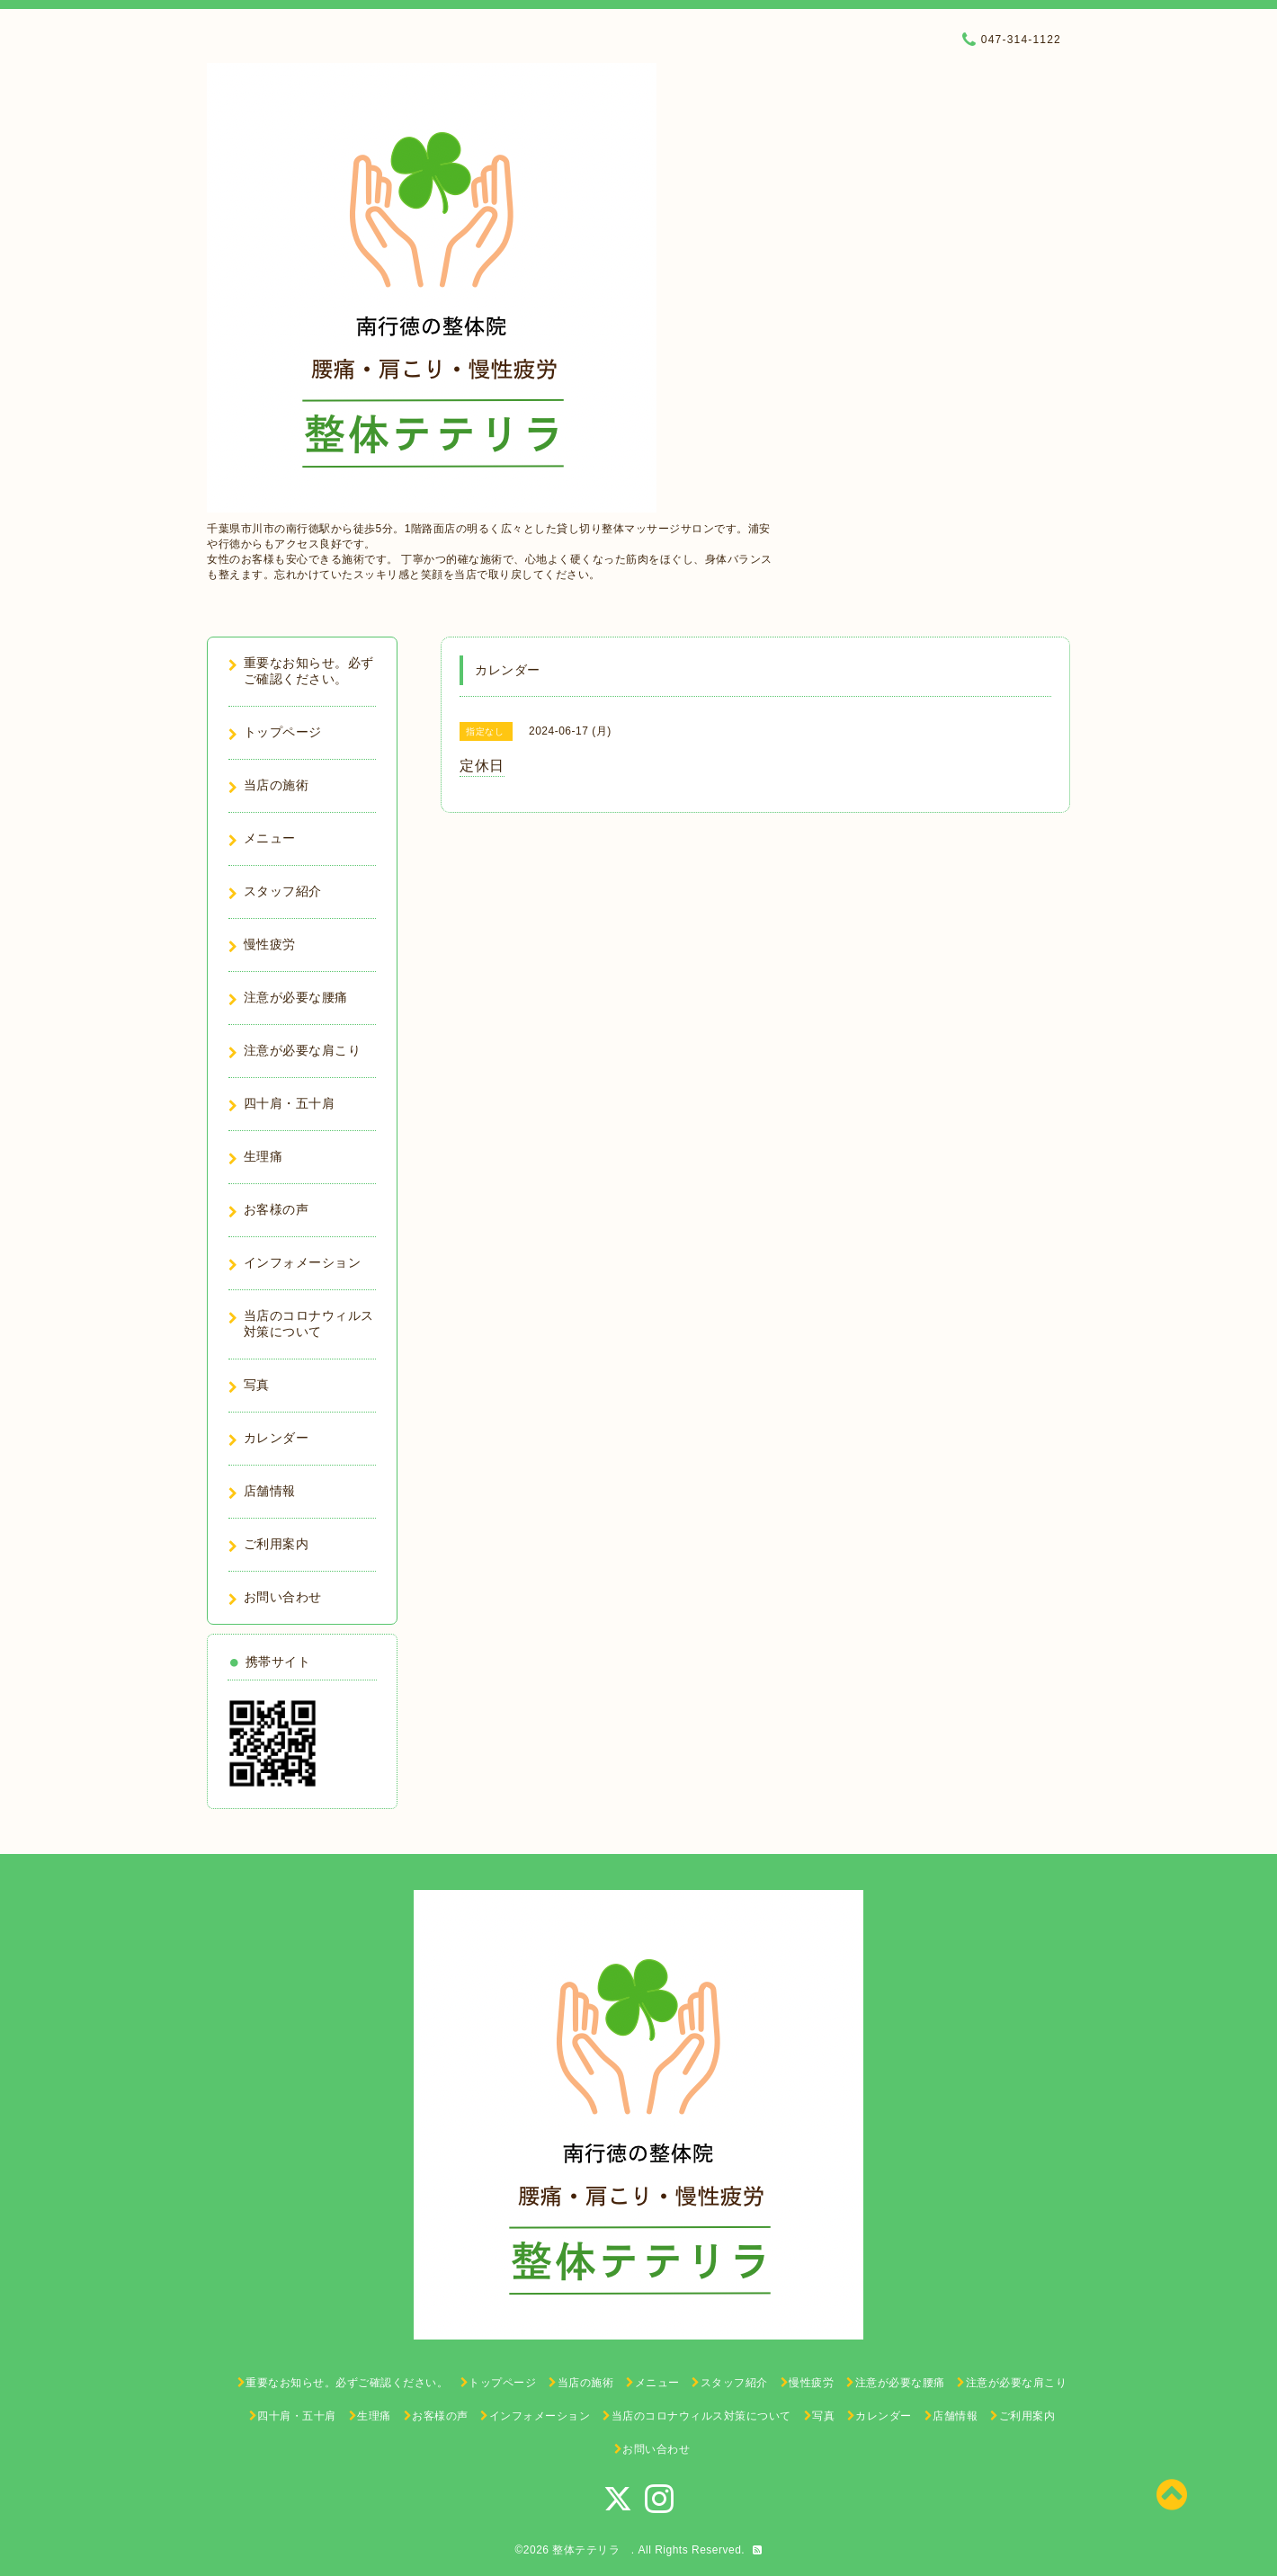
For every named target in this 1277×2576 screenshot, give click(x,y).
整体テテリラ (591, 2550)
